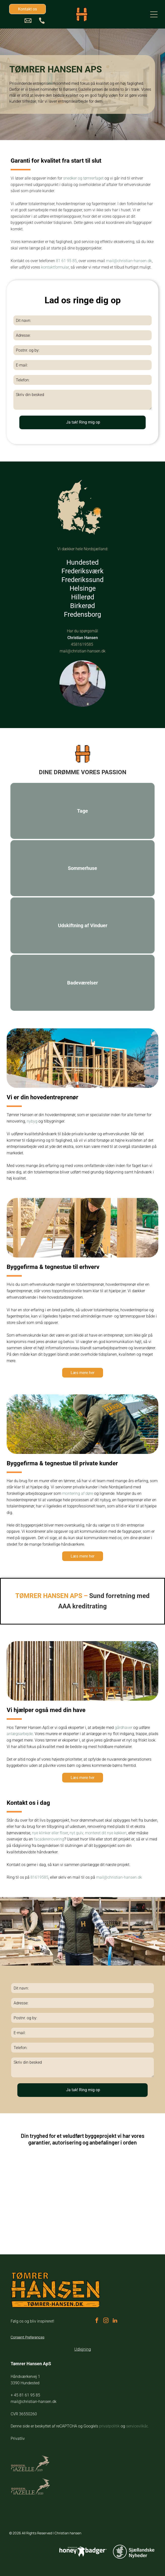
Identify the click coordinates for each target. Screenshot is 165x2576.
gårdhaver (123, 1727)
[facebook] (97, 2321)
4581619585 (82, 644)
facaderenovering (49, 1839)
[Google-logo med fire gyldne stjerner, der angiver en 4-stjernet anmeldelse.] (82, 2193)
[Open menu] (154, 14)
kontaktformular (55, 267)
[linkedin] (115, 2321)
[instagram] (106, 2321)
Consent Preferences (27, 2337)
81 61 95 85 (66, 260)
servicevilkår (136, 2426)
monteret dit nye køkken (106, 1833)
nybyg (32, 1121)
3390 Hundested (25, 2383)
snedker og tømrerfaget (83, 178)
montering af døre (77, 1493)
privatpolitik (109, 2426)
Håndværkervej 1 (25, 2376)
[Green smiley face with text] (82, 2166)
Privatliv (18, 2438)
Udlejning (82, 2349)
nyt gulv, (77, 1833)
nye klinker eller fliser (50, 1833)
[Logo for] (82, 2220)
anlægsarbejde (20, 1733)
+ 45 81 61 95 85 (25, 2395)
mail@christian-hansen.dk (129, 260)
